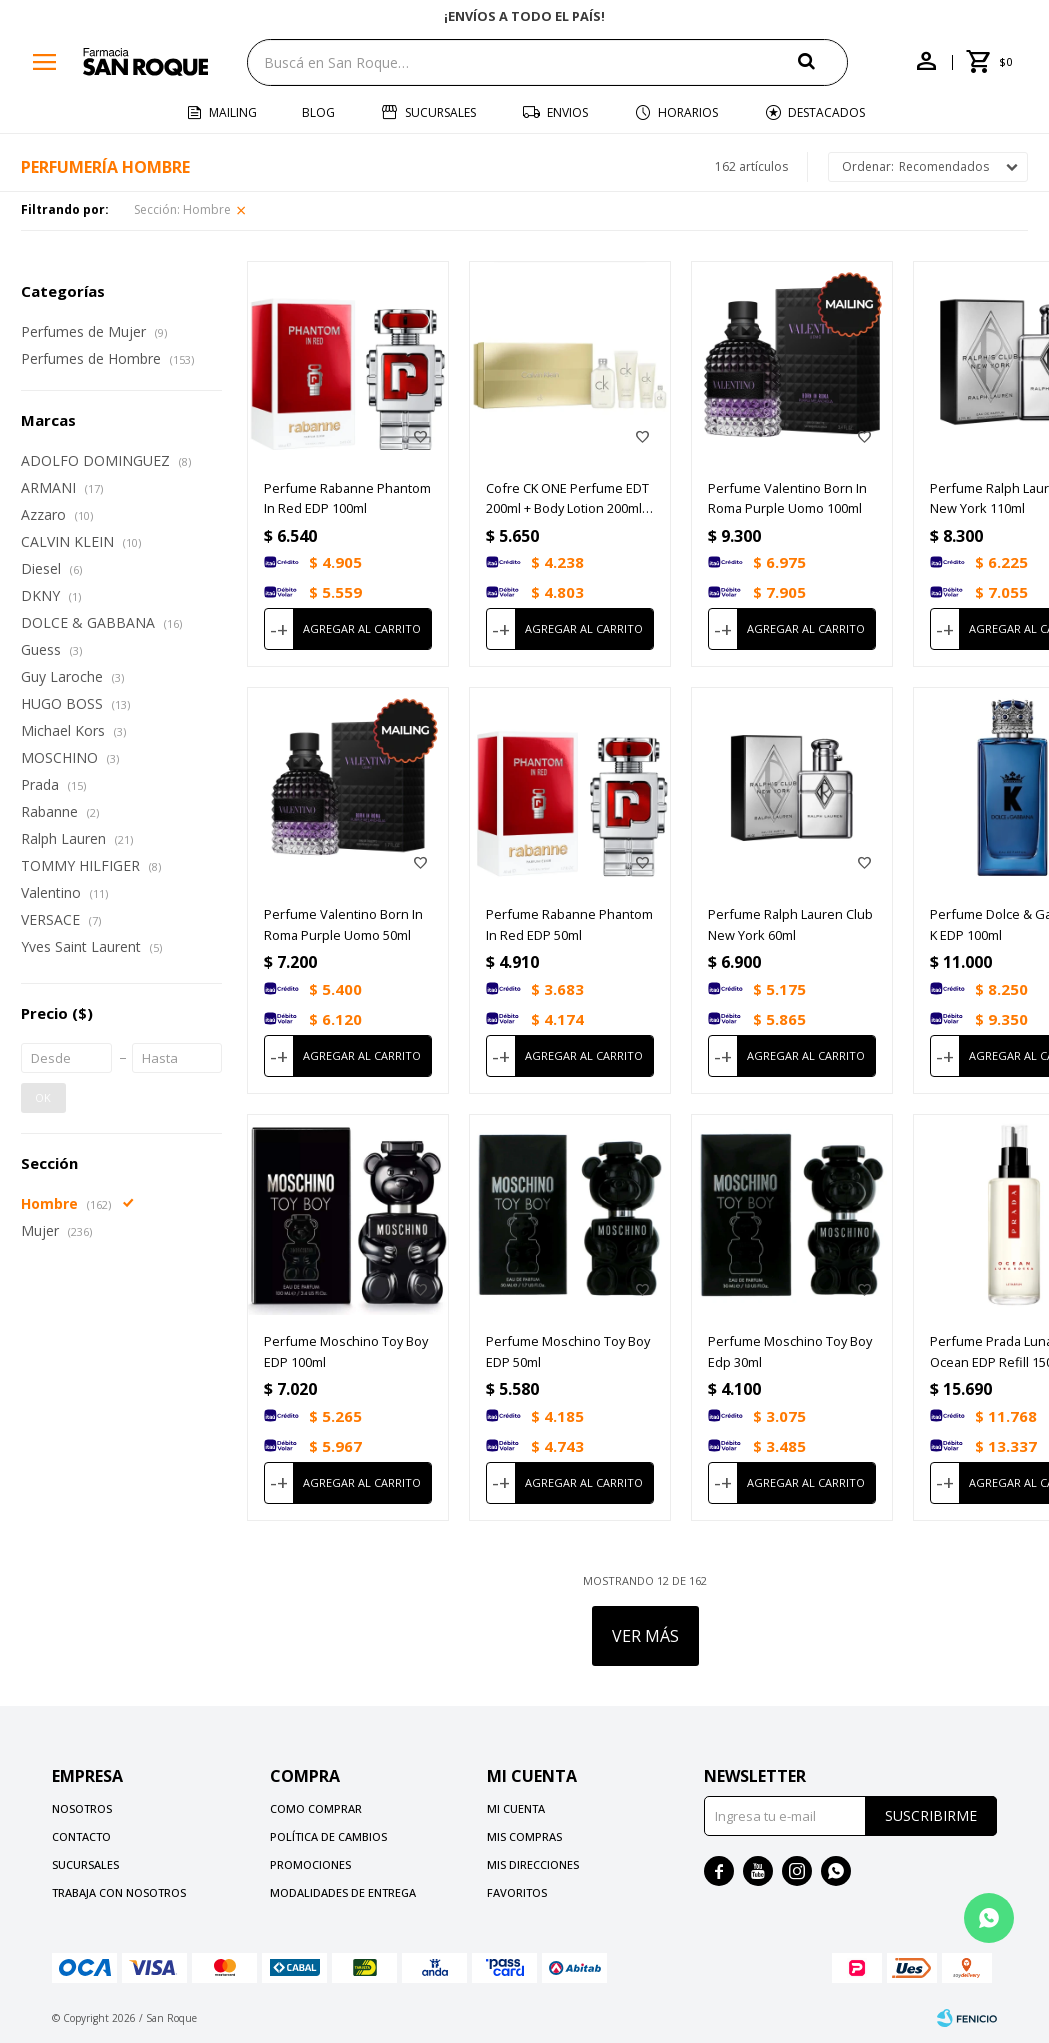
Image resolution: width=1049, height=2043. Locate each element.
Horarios (688, 112)
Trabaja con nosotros (119, 1892)
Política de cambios (328, 1836)
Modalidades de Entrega (343, 1892)
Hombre (182, 209)
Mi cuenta (516, 1808)
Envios (567, 112)
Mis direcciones (533, 1864)
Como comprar (316, 1808)
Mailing (233, 112)
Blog (318, 112)
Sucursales (440, 112)
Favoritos (517, 1892)
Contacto (81, 1836)
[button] (823, 61)
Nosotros (82, 1808)
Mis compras (524, 1836)
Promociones (310, 1864)
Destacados (826, 112)
